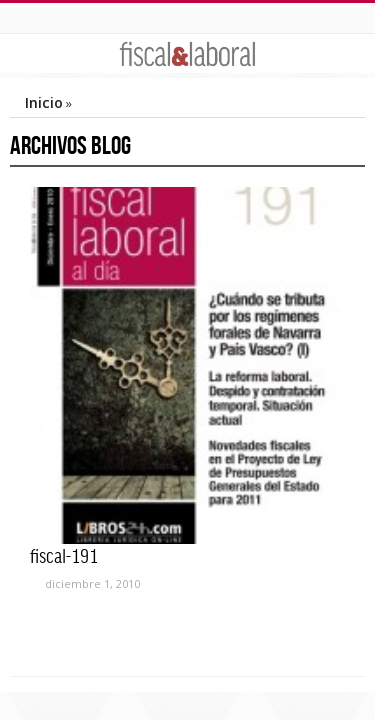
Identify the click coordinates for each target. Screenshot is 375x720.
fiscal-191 (64, 555)
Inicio (44, 102)
